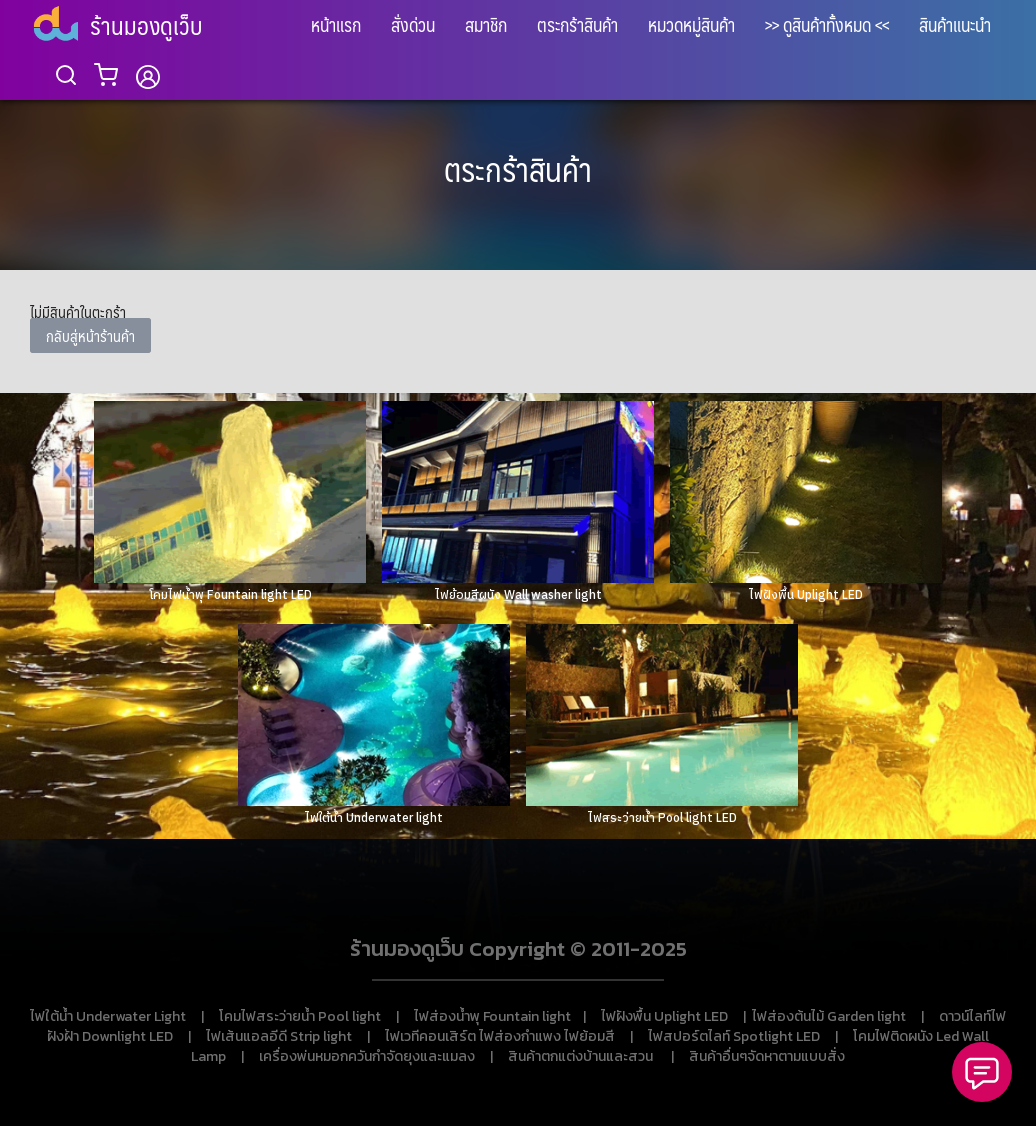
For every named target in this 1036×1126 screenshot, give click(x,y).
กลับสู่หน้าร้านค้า (90, 335)
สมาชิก (486, 24)
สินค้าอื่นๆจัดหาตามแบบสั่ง (767, 1056)
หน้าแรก (336, 24)
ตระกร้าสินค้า (577, 24)
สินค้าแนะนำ (955, 24)
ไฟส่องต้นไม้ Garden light (829, 1016)
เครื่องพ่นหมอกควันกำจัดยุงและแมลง (367, 1056)
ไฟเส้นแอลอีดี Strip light (279, 1036)
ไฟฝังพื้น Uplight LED (664, 1016)
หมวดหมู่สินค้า (691, 24)
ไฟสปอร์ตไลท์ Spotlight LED (734, 1036)
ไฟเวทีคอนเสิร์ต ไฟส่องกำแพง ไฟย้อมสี (500, 1036)
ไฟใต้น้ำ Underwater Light (108, 1016)
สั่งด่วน (413, 24)
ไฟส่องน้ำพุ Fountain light (492, 1016)
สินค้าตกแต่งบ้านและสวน (580, 1056)
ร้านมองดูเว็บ (146, 25)
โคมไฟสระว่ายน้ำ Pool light (300, 1016)
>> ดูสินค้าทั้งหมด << (827, 24)
